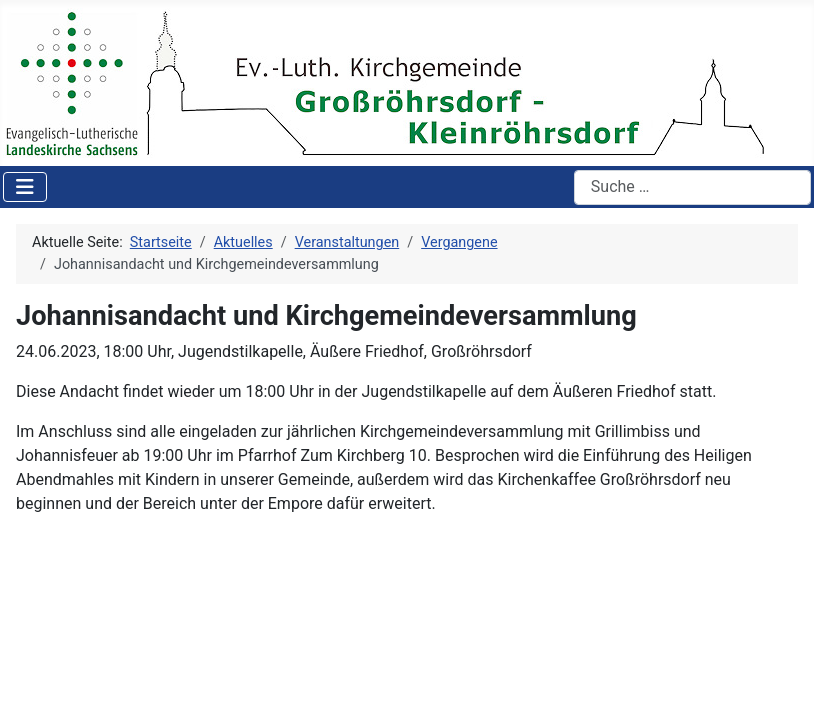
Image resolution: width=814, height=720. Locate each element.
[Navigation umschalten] (25, 187)
